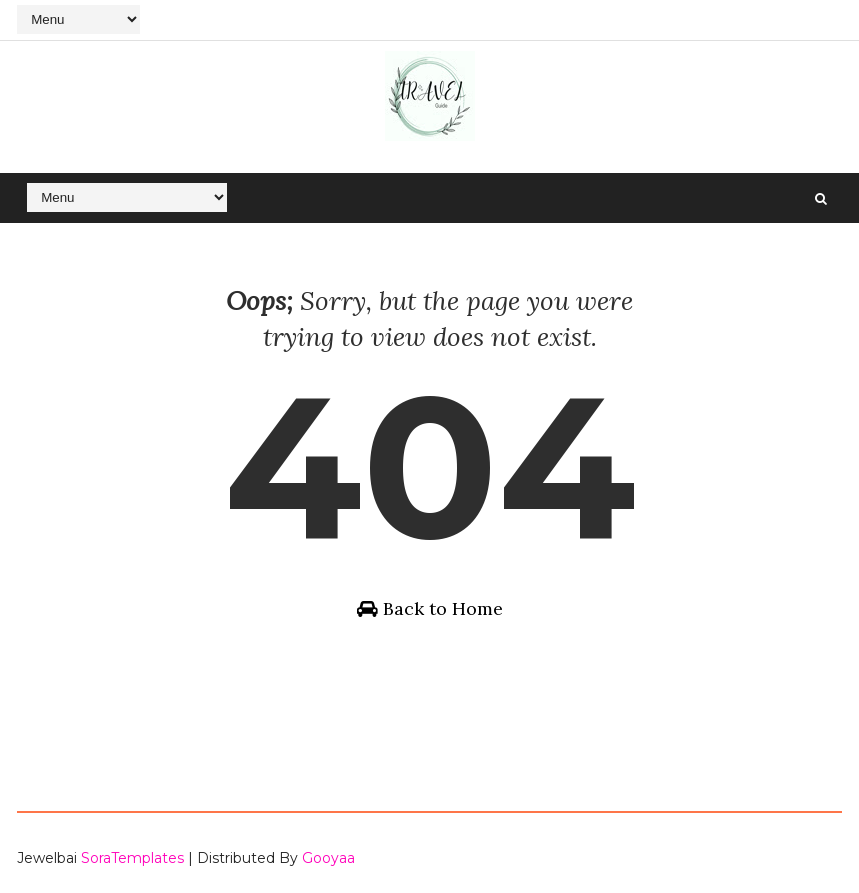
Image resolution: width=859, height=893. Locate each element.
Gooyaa (328, 858)
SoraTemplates (132, 858)
